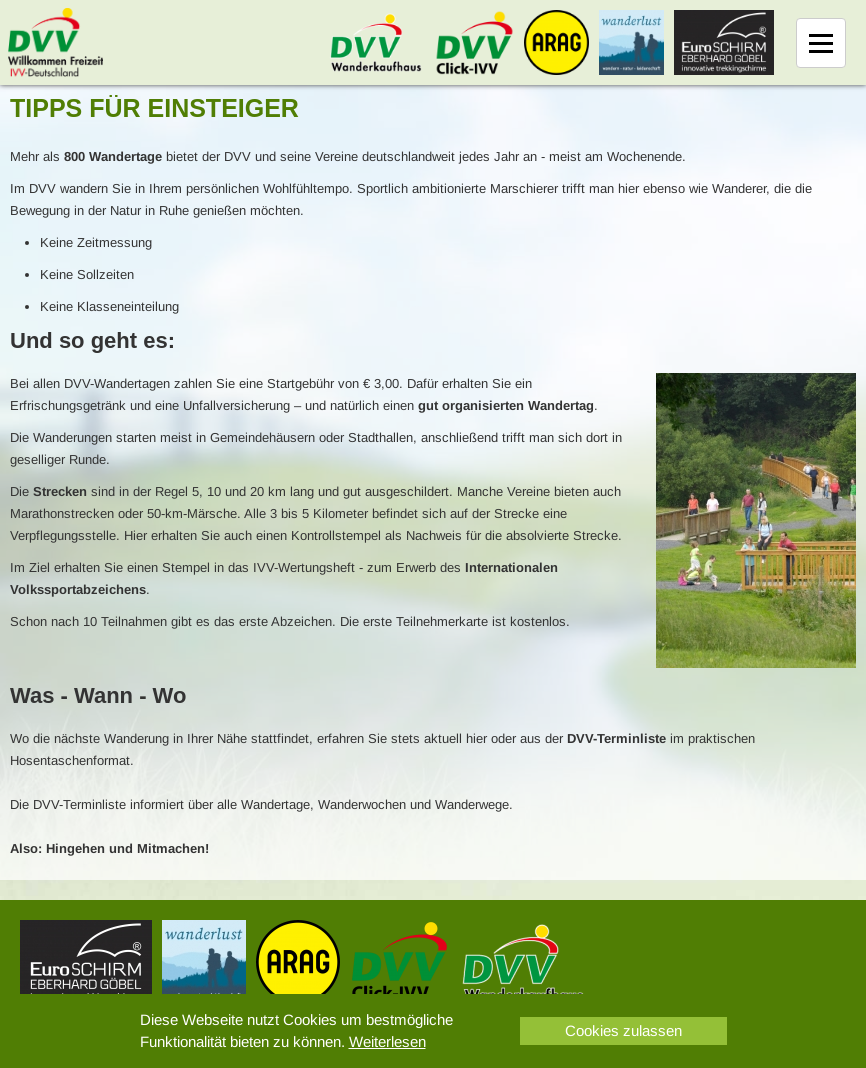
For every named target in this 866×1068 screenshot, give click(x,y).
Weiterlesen (387, 1041)
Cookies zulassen (623, 1030)
